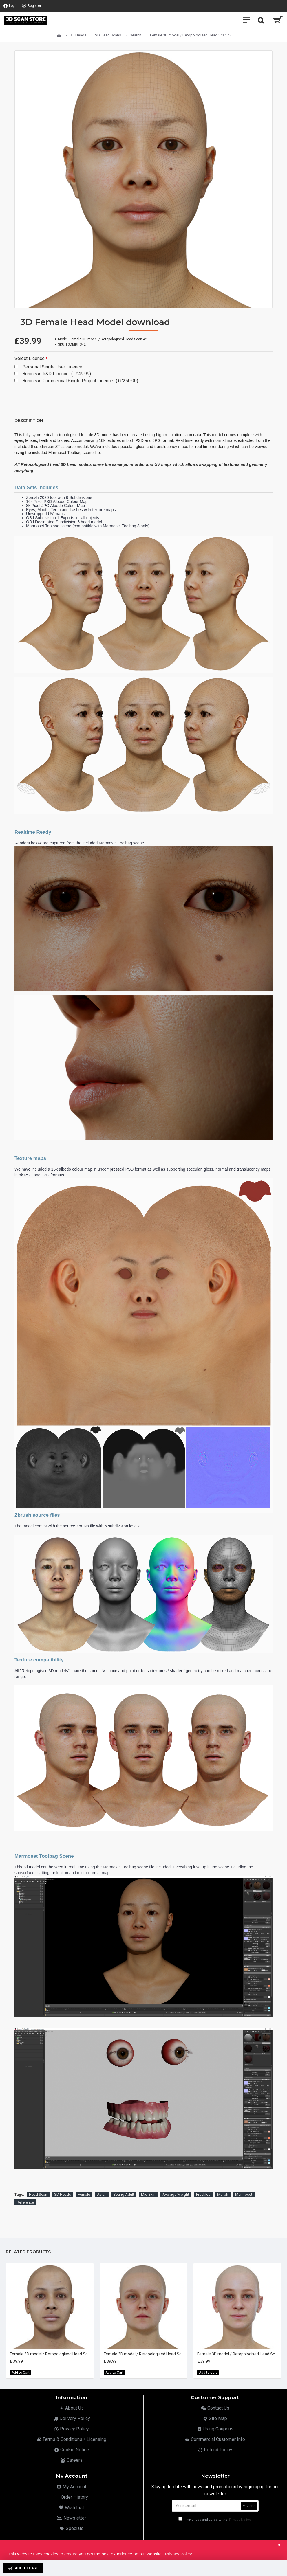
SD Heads (78, 35)
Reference (25, 2202)
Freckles (203, 2194)
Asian (102, 2194)
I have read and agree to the (215, 2519)
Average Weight (175, 2194)
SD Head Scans (108, 35)
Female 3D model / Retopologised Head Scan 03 (238, 2354)
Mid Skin (148, 2194)
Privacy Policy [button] (178, 2553)
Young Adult (124, 2194)
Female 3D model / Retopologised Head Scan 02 (145, 2354)
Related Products (28, 2252)
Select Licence (29, 358)
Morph (222, 2194)
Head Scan (38, 2194)
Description (28, 420)
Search (135, 35)
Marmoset (243, 2194)
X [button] (279, 2545)
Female (84, 2194)
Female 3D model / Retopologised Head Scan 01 (51, 2354)
